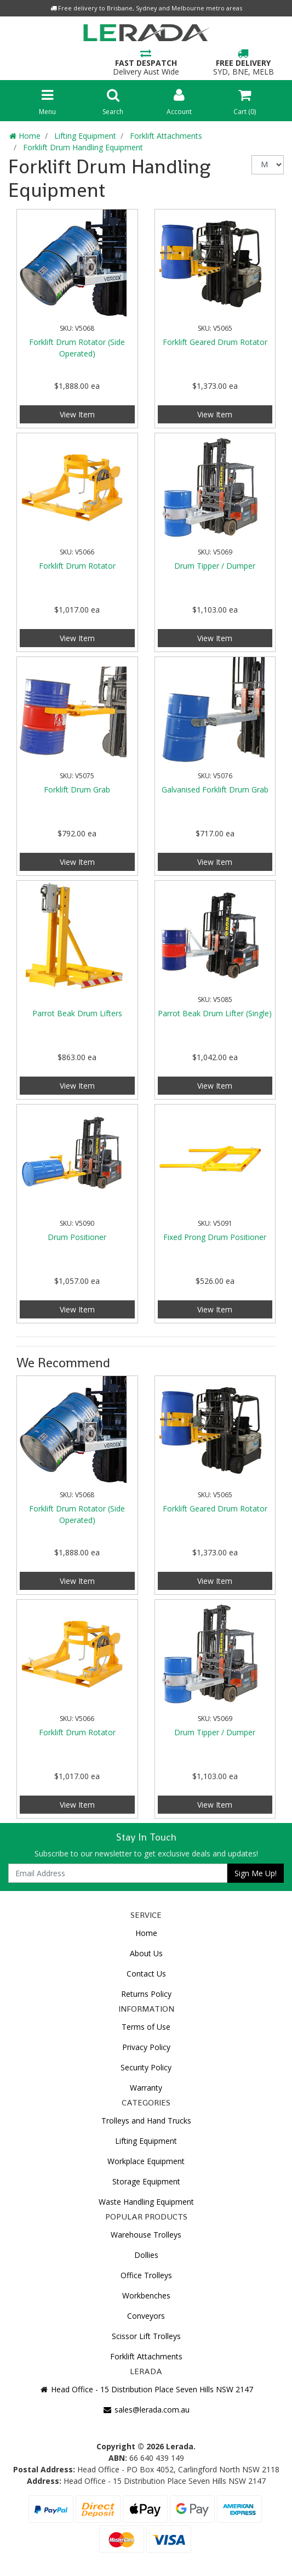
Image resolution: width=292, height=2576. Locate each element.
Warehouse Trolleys (146, 2234)
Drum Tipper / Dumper (214, 566)
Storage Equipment (146, 2181)
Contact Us (146, 1973)
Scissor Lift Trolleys (146, 2336)
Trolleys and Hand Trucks (146, 2120)
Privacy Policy (146, 2047)
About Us (146, 1953)
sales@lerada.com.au (146, 2409)
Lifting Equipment (146, 2141)
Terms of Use (146, 2027)
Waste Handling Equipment (146, 2201)
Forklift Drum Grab (77, 789)
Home (146, 1933)
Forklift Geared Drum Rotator (215, 342)
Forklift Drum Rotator (77, 566)
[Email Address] (117, 1873)
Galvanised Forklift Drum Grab (215, 789)
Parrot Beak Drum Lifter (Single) (215, 1013)
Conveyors (146, 2316)
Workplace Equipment (146, 2161)
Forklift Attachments (146, 2356)
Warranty (146, 2087)
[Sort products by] (267, 164)
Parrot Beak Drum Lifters (77, 1013)
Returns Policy (146, 1994)
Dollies (146, 2255)
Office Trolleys (146, 2275)
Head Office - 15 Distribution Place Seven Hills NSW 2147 (146, 2389)
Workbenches (146, 2295)
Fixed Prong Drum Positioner (214, 1237)
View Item (77, 414)
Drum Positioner (77, 1237)
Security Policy (146, 2067)
